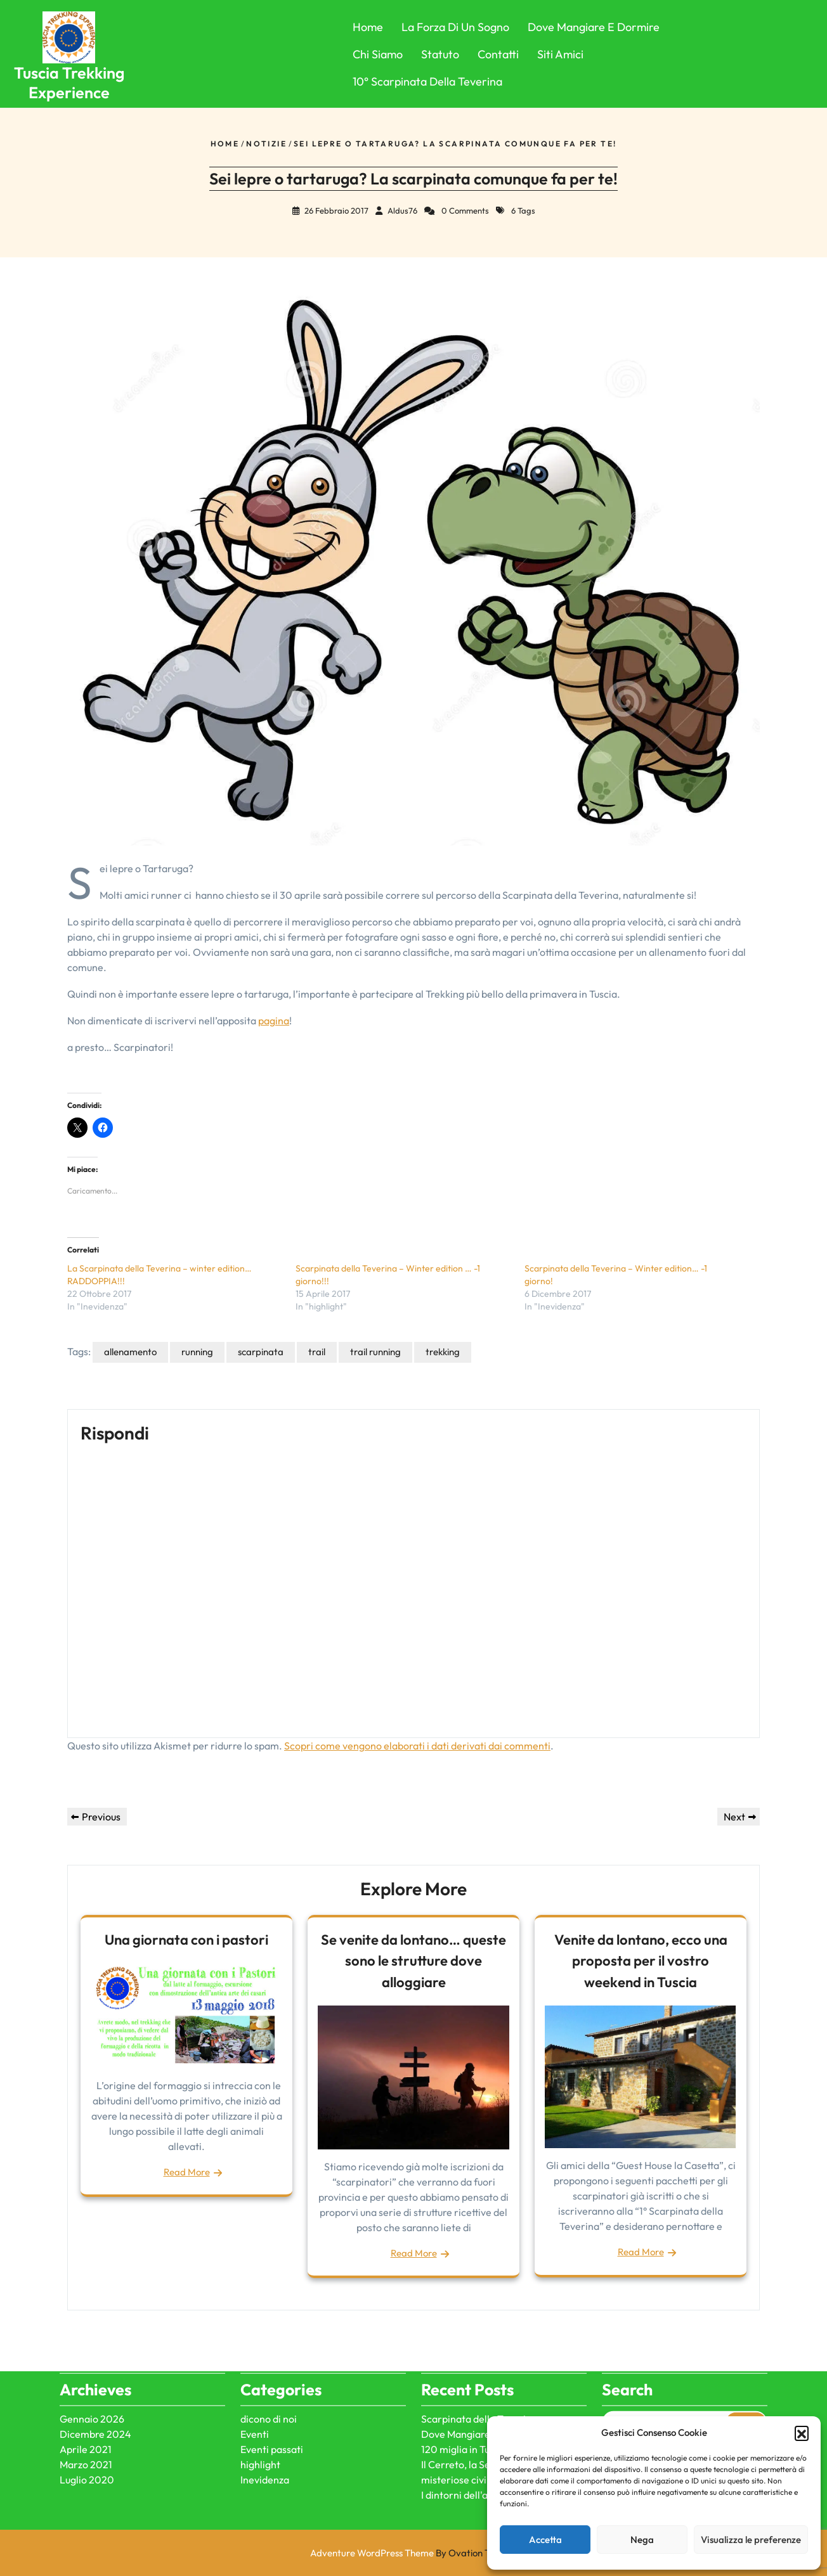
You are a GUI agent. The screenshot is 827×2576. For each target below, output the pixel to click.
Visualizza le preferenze (751, 2540)
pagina (273, 1020)
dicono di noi (268, 2332)
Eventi (254, 2347)
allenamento (130, 1352)
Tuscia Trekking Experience (69, 83)
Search (746, 2336)
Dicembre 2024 (95, 2347)
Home (368, 27)
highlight (260, 2378)
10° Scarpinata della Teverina (427, 81)
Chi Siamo (378, 54)
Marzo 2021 (86, 2378)
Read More (187, 2172)
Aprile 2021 (86, 2363)
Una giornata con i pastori (186, 1939)
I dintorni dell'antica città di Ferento (500, 2408)
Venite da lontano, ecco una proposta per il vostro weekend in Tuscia (640, 1961)
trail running (375, 1352)
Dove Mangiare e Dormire (594, 27)
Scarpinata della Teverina (479, 2332)
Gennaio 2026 (92, 2332)
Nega (642, 2540)
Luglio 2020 (87, 2393)
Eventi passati (271, 2363)
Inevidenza (264, 2393)
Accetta (545, 2540)
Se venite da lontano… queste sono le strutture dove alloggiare (413, 1961)
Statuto (440, 54)
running (197, 1352)
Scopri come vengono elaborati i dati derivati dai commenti (417, 1745)
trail (316, 1352)
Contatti (498, 54)
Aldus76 (402, 210)
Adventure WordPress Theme (414, 2553)
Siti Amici (560, 54)
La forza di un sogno (455, 27)
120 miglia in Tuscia (464, 2363)
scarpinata (260, 1352)
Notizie (266, 143)
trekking (443, 1352)
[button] (801, 2432)
